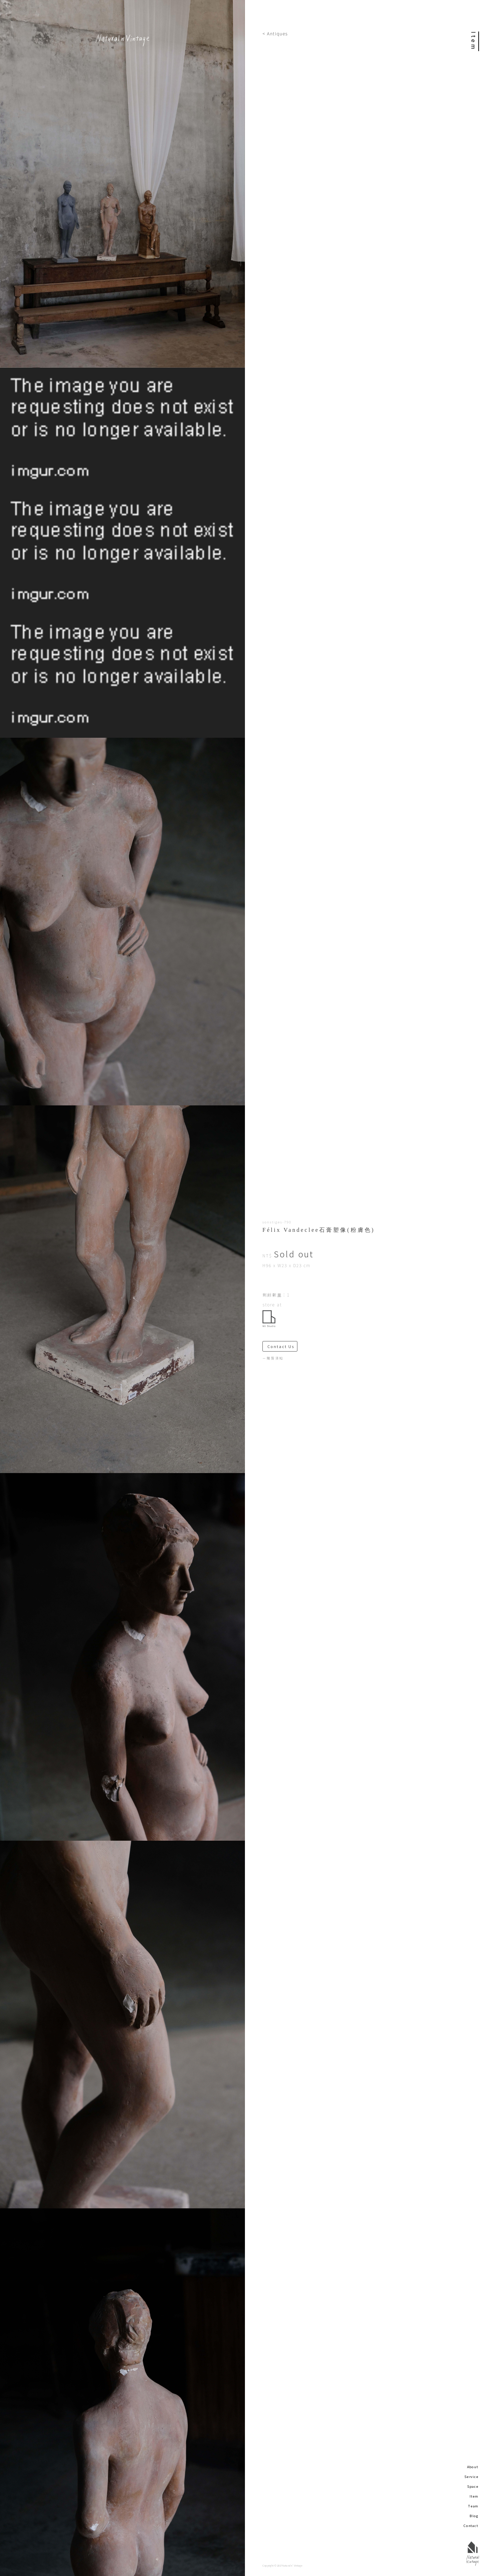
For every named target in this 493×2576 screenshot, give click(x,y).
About (472, 2466)
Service (471, 2476)
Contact (471, 2525)
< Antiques (275, 33)
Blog (474, 2515)
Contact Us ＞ (282, 1346)
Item (474, 2496)
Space (472, 2486)
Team (473, 2506)
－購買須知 (272, 1358)
